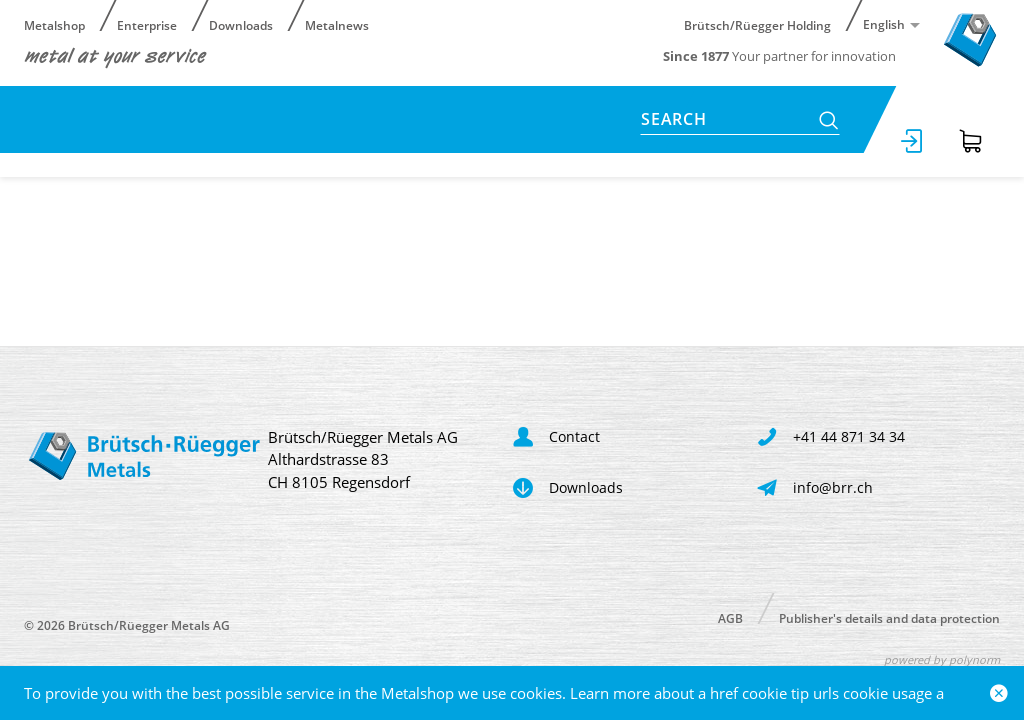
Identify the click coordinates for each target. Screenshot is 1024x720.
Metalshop (54, 24)
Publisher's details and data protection (889, 617)
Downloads (241, 24)
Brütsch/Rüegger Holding (757, 24)
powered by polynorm (942, 659)
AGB (730, 617)
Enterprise (147, 24)
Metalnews (337, 24)
